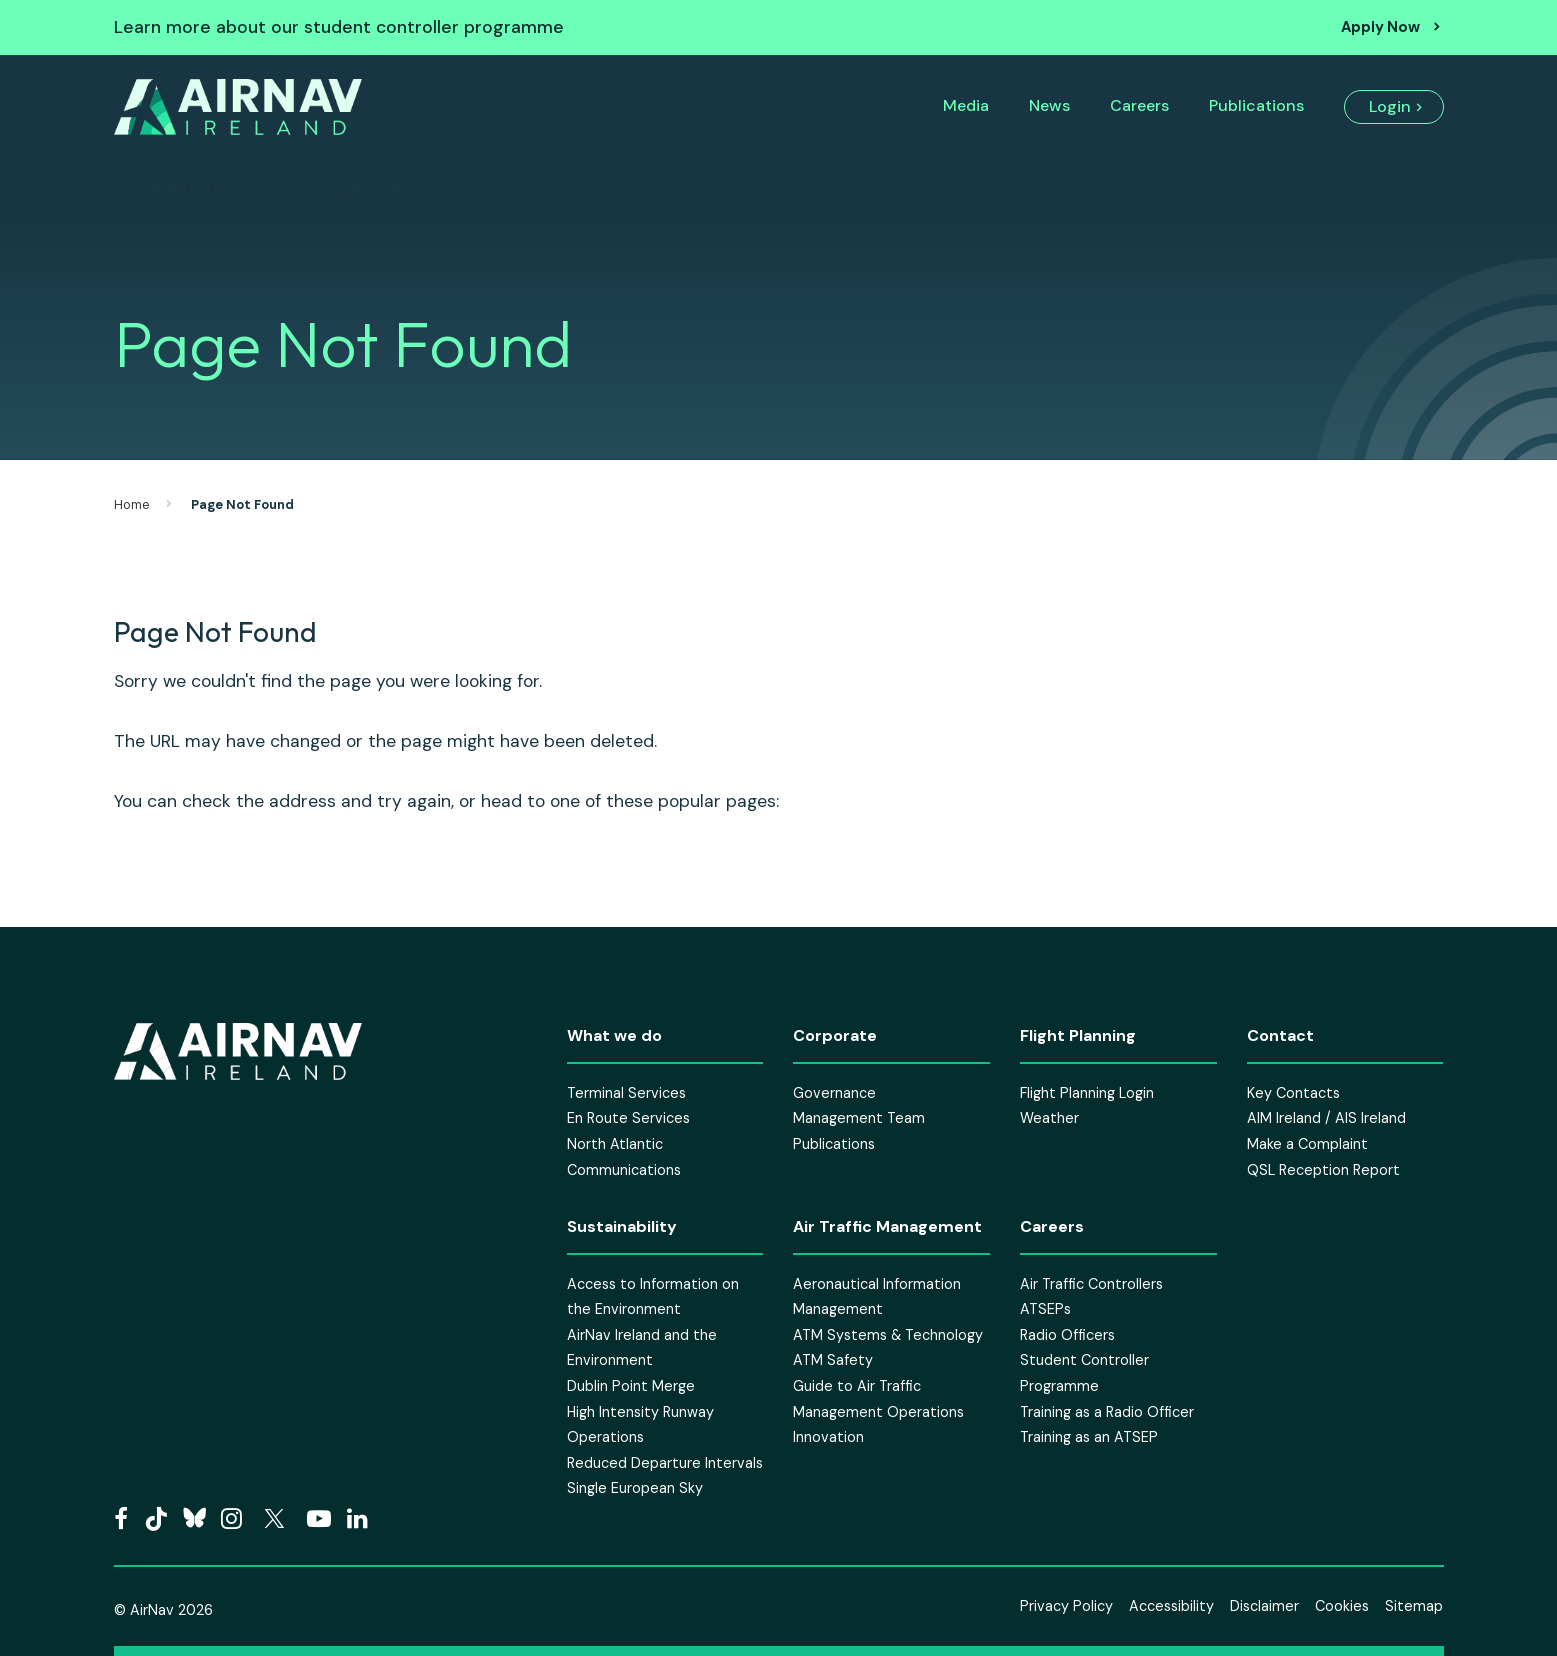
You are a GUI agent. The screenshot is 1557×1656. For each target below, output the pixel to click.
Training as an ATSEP (1089, 1437)
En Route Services (628, 1118)
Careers (1139, 105)
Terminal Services (626, 1093)
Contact (1212, 188)
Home (132, 504)
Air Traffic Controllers (1091, 1284)
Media (966, 105)
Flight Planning (832, 188)
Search (1362, 188)
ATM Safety (833, 1360)
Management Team (859, 1118)
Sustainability (1034, 188)
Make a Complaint (1307, 1144)
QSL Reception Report (1323, 1170)
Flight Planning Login (1087, 1093)
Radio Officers (1067, 1335)
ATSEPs (1045, 1309)
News (1049, 105)
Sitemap (1414, 1606)
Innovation (828, 1437)
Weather (1049, 1118)
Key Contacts (1293, 1093)
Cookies (1342, 1606)
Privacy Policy (1066, 1606)
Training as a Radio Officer (1107, 1412)
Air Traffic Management (587, 188)
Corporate (357, 188)
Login (1390, 106)
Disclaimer (1264, 1606)
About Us (188, 188)
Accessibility (1171, 1606)
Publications (1256, 105)
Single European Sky (635, 1488)
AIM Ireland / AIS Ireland (1326, 1118)
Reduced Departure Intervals (665, 1463)
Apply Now (1380, 27)
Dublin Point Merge (631, 1386)
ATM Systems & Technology (888, 1335)
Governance (834, 1093)
